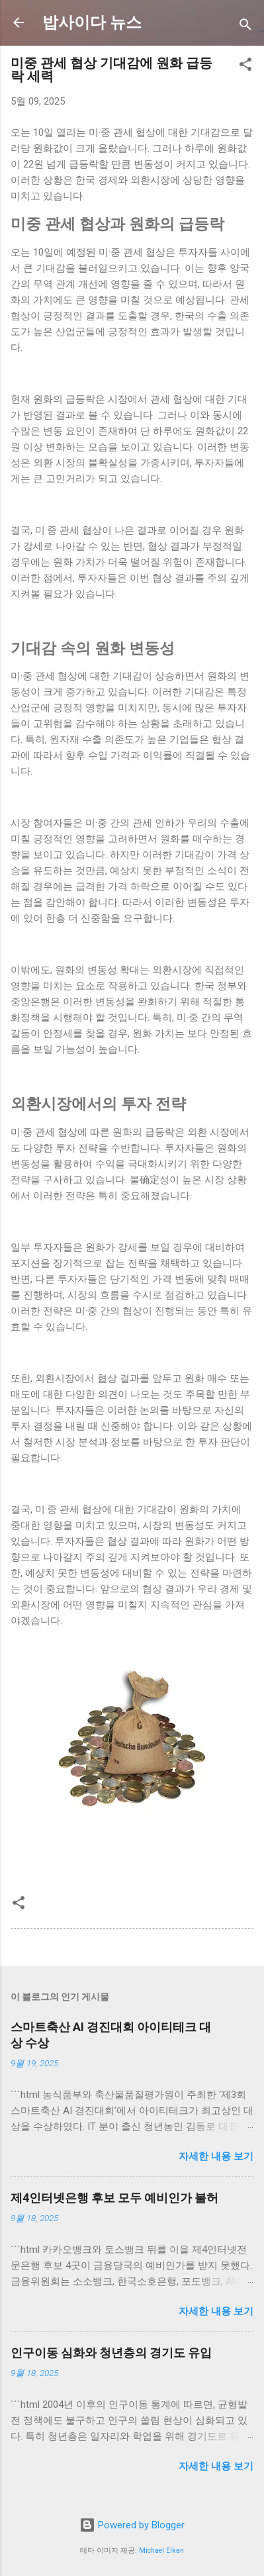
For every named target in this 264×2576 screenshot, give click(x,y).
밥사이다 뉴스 (92, 22)
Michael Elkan (161, 2550)
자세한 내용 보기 (216, 2156)
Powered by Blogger (132, 2525)
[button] (245, 66)
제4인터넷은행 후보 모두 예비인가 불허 (114, 2198)
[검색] (245, 27)
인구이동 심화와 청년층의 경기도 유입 (111, 2353)
